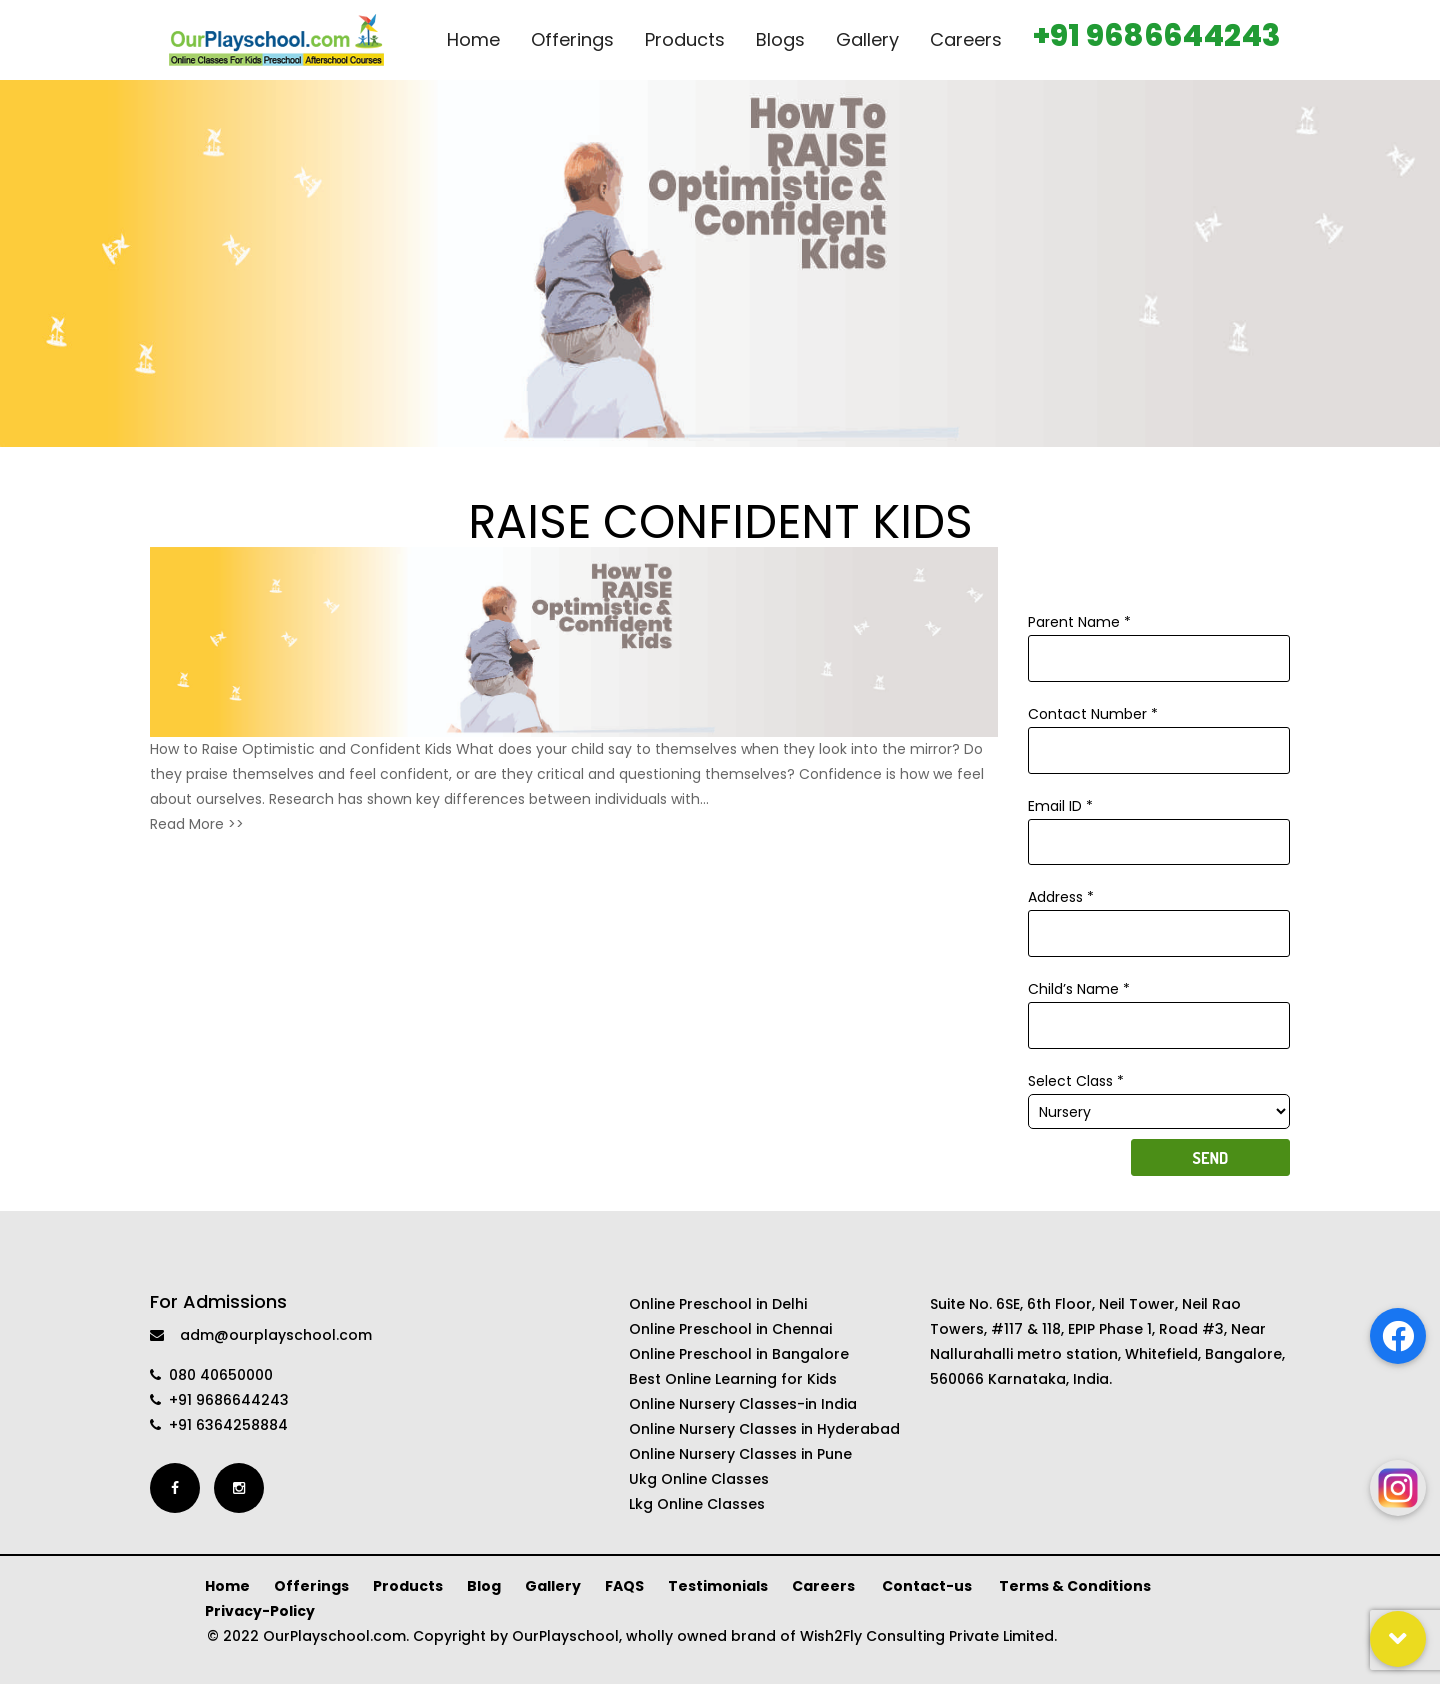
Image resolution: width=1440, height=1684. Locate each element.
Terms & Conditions (1075, 1586)
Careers (825, 1586)
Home (227, 1586)
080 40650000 (211, 1375)
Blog (484, 1586)
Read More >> (197, 824)
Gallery (553, 1586)
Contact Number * (1159, 732)
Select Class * (1159, 1096)
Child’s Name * (1159, 1007)
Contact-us (928, 1586)
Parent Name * (1159, 640)
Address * (1159, 915)
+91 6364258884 (219, 1425)
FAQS (624, 1586)
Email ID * (1159, 824)
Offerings (311, 1586)
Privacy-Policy (260, 1611)
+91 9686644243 (219, 1400)
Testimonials (718, 1586)
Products (408, 1586)
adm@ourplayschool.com (261, 1335)
